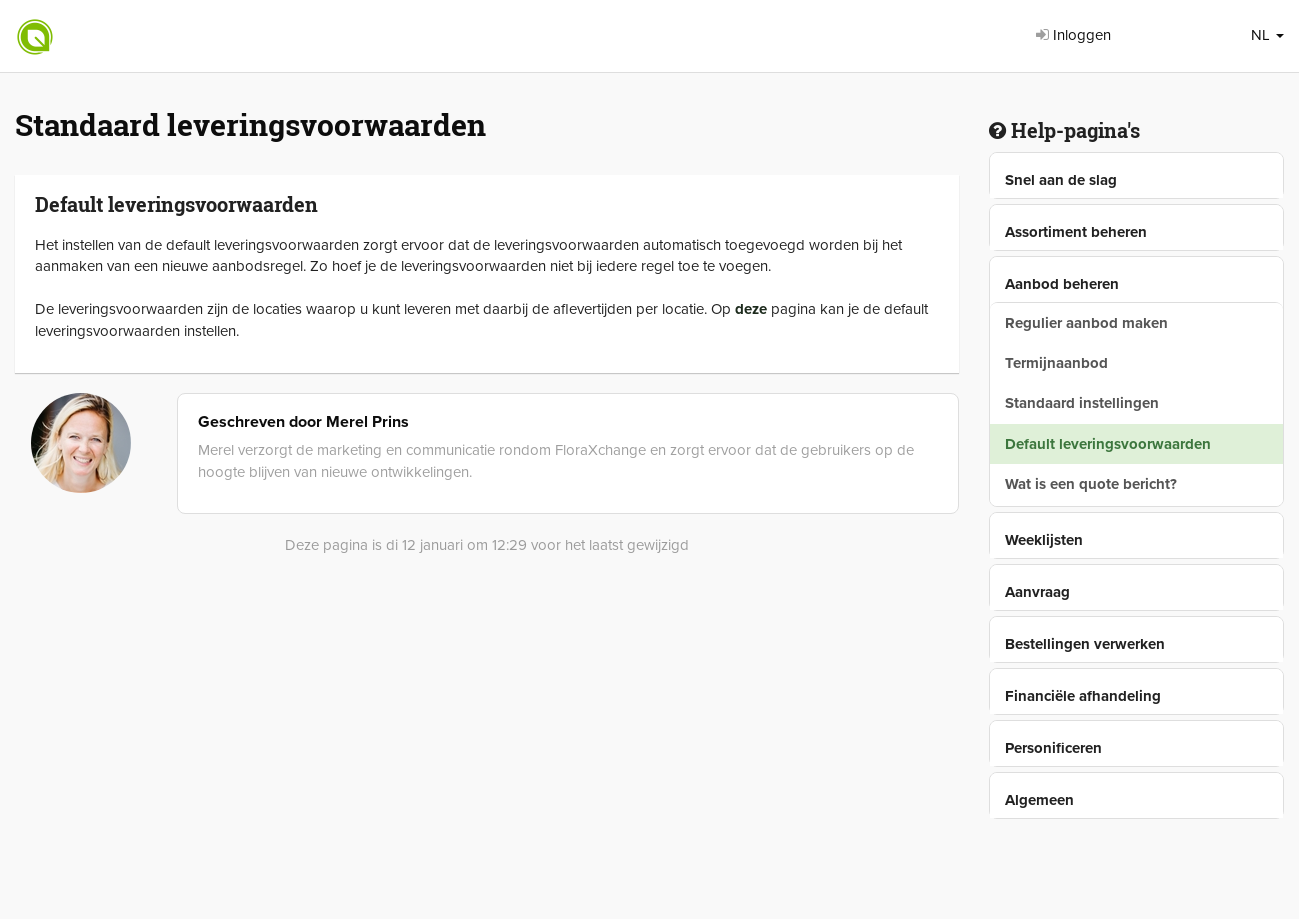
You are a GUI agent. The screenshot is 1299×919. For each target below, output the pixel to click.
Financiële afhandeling (1083, 696)
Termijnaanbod (1056, 363)
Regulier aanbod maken (1086, 323)
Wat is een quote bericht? (1091, 484)
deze (751, 309)
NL (1267, 35)
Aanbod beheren (1062, 284)
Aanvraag (1037, 592)
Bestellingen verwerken (1085, 644)
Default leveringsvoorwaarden (1108, 444)
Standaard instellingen (1082, 403)
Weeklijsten (1044, 540)
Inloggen (1073, 35)
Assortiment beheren (1076, 232)
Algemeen (1039, 800)
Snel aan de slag (1061, 180)
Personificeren (1053, 748)
